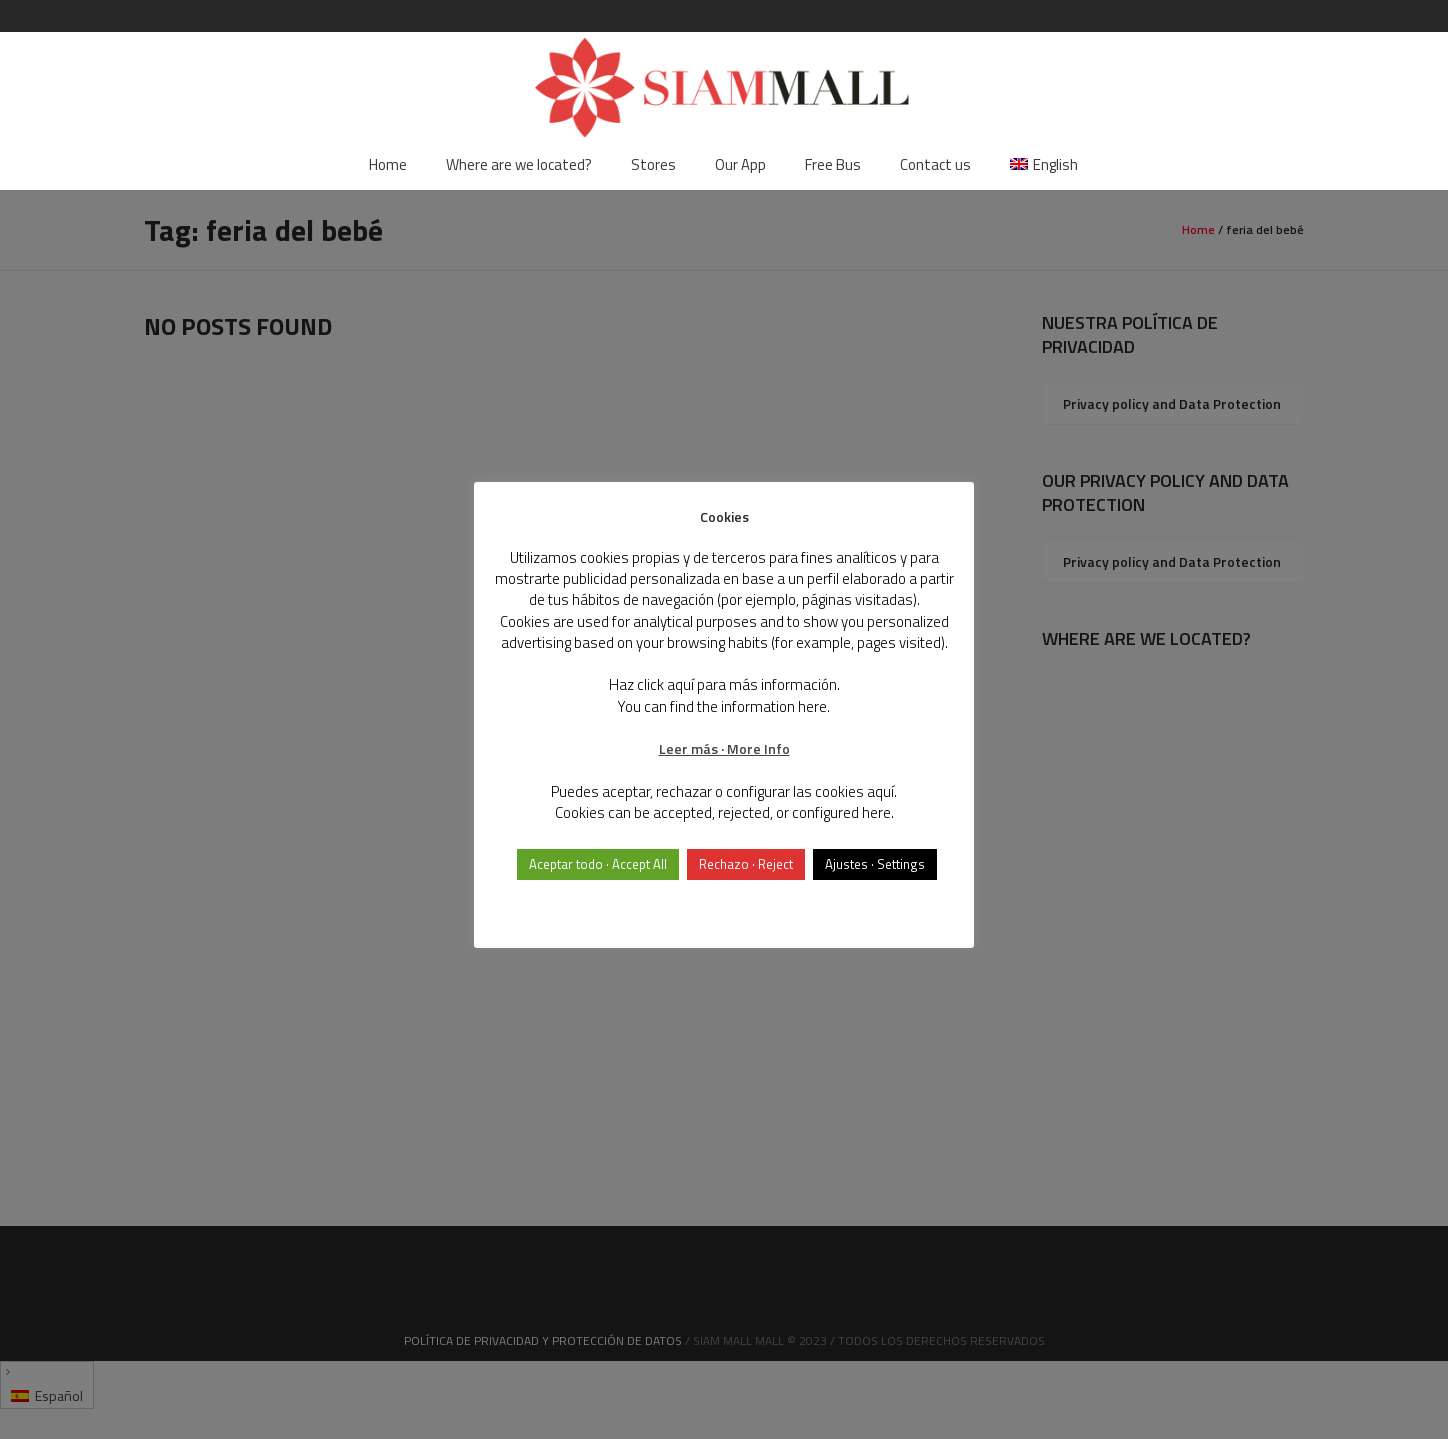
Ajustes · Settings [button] (875, 864)
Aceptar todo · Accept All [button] (598, 864)
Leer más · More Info (724, 748)
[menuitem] (1044, 165)
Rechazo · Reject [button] (746, 864)
